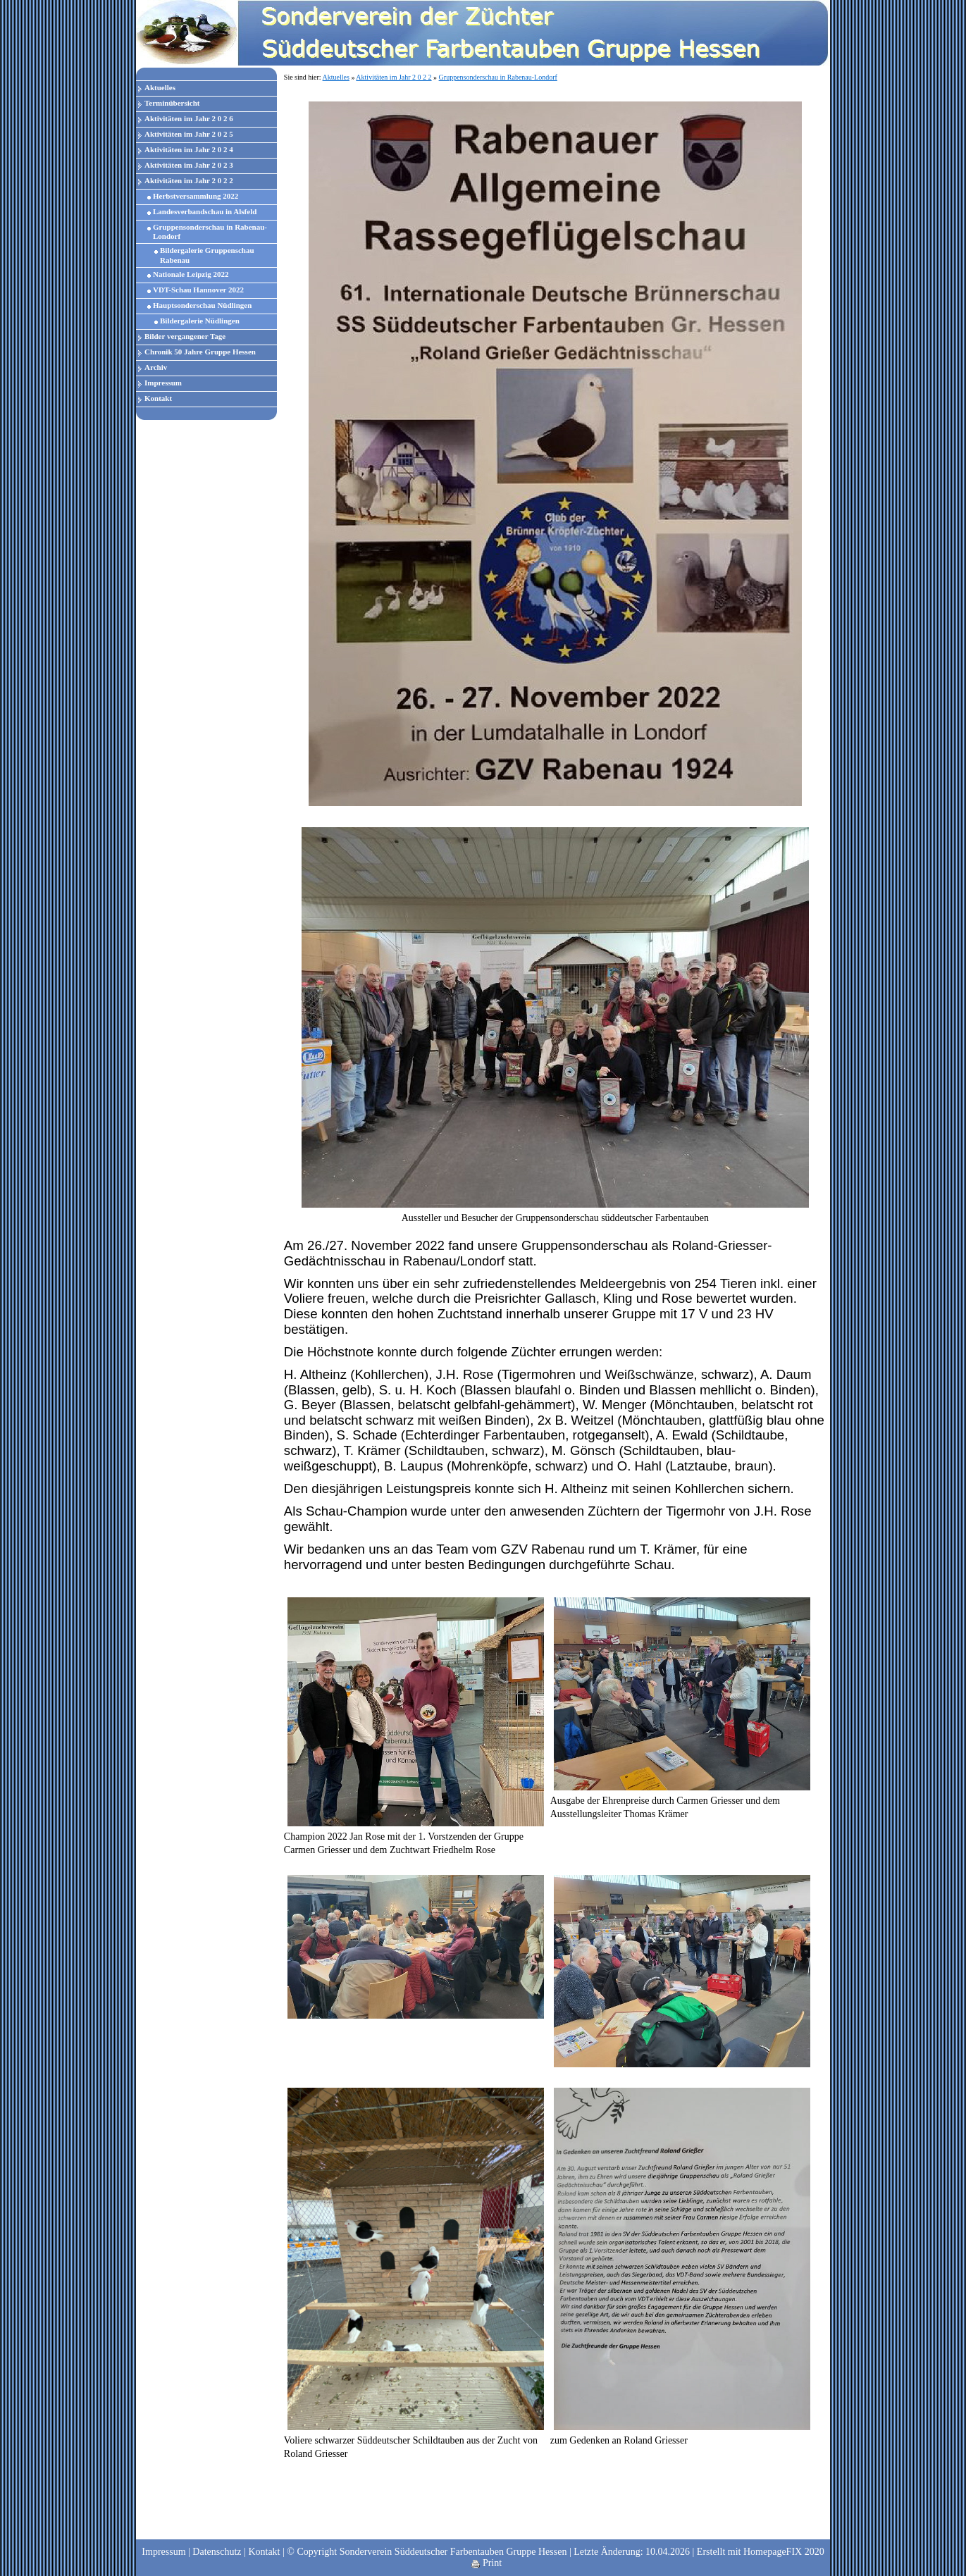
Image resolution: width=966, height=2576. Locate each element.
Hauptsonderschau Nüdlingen (202, 305)
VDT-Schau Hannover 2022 (198, 289)
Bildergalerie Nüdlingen (200, 320)
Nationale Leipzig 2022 (191, 274)
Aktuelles (159, 87)
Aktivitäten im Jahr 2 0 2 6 (188, 118)
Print (486, 2563)
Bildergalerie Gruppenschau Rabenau (207, 255)
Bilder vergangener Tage (184, 336)
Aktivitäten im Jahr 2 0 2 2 (188, 180)
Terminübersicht (171, 103)
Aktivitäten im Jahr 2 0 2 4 (188, 149)
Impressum (163, 382)
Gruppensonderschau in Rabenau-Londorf (210, 231)
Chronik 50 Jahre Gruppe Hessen (200, 351)
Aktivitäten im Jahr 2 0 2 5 (188, 134)
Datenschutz (216, 2551)
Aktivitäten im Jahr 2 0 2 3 (188, 165)
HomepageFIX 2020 (783, 2551)
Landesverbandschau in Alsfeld (204, 211)
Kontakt (158, 398)
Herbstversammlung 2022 (195, 196)
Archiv (155, 367)
